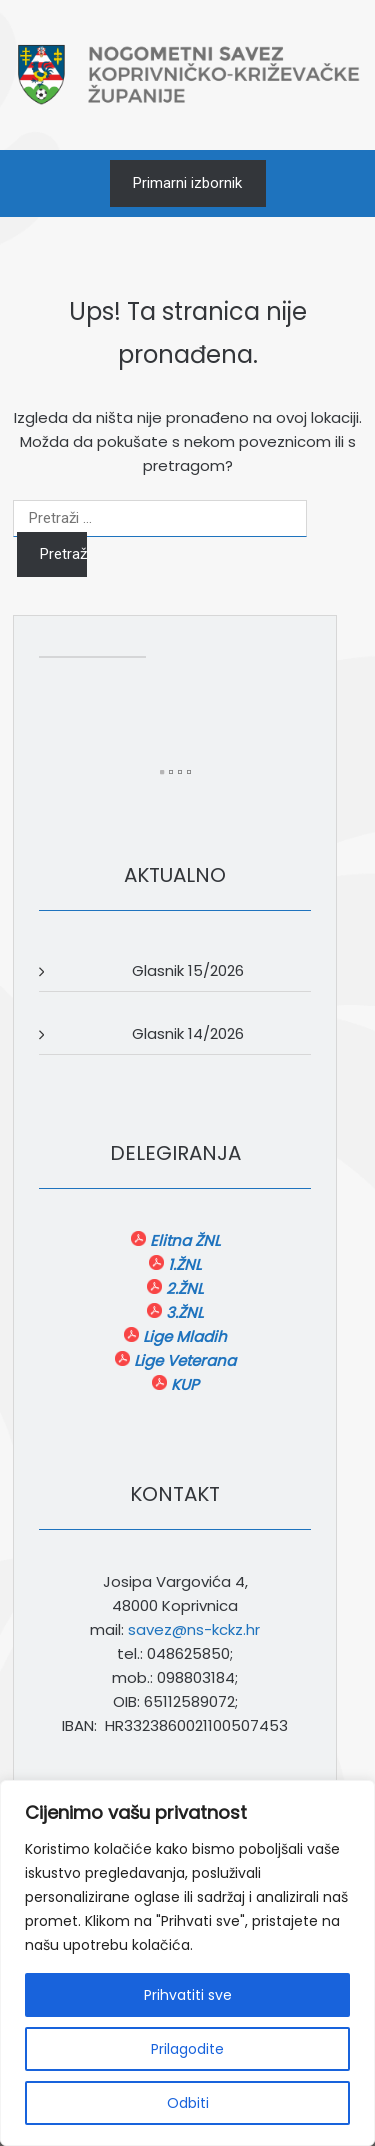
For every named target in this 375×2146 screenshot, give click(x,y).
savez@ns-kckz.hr (194, 1629)
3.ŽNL (182, 1312)
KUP (183, 1384)
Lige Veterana (183, 1360)
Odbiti (188, 2103)
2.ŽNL (182, 1288)
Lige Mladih (183, 1336)
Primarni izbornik (187, 183)
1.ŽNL (182, 1264)
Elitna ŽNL (183, 1240)
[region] (187, 1963)
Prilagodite (187, 2049)
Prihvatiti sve (188, 1995)
